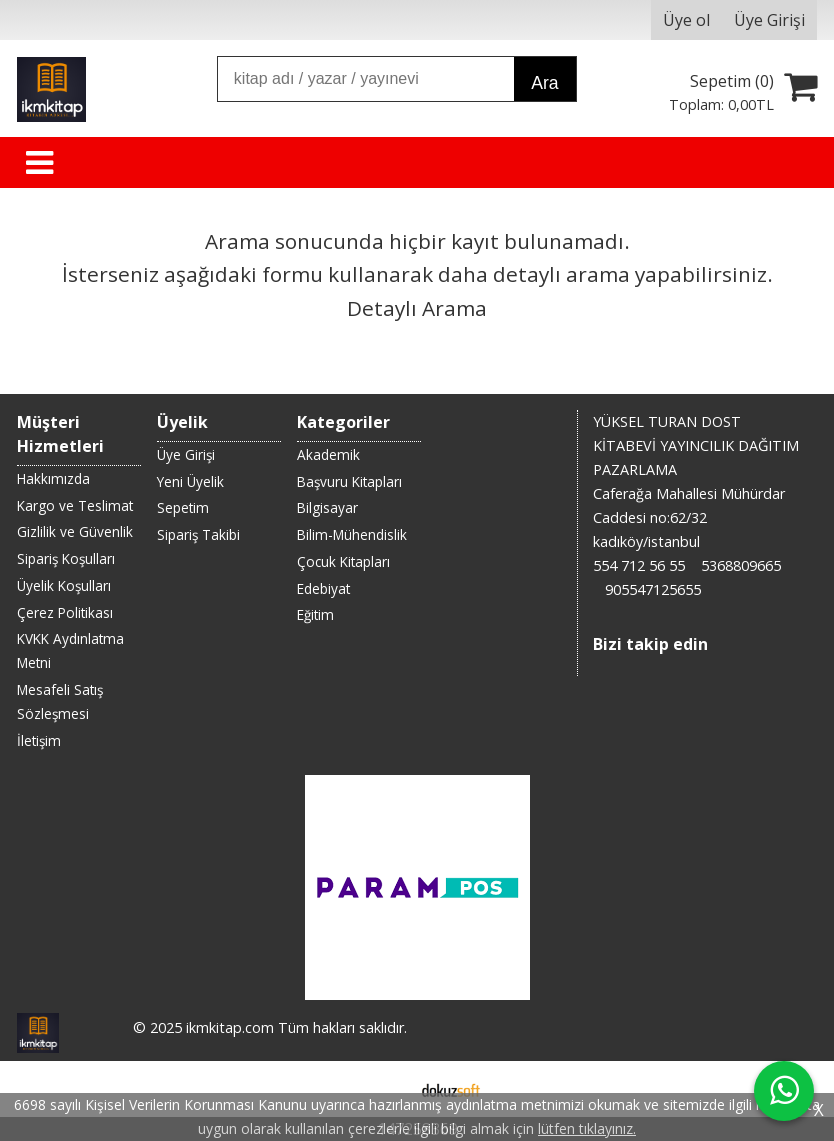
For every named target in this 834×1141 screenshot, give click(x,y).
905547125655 (653, 589)
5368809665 (741, 565)
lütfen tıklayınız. (587, 1128)
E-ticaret (385, 1089)
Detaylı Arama (417, 308)
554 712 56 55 (639, 565)
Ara (544, 83)
